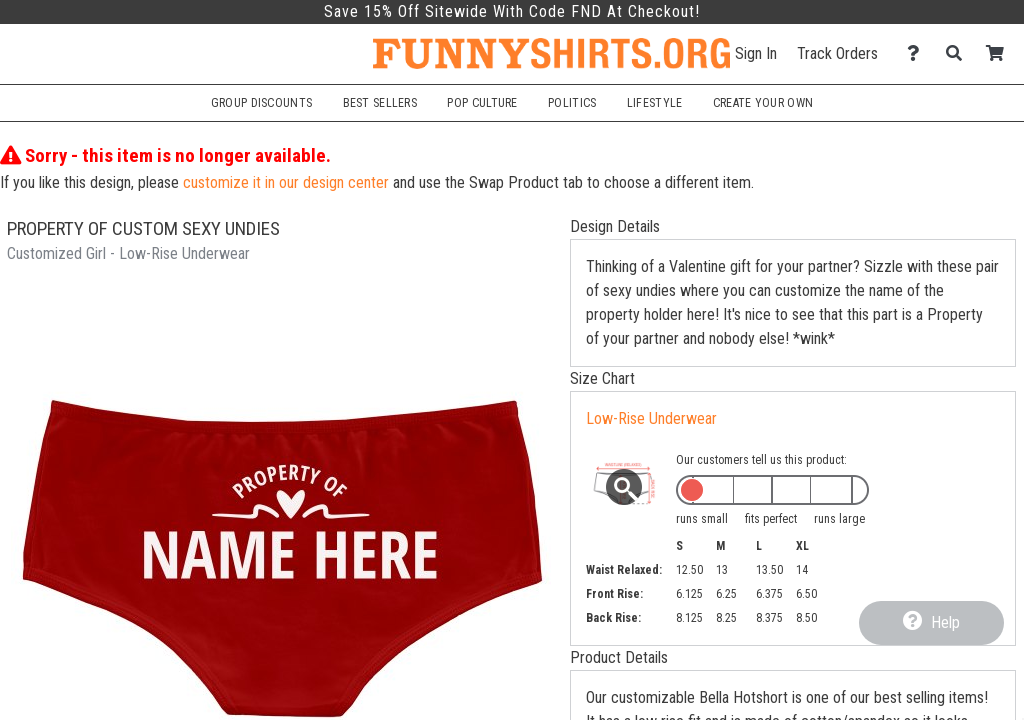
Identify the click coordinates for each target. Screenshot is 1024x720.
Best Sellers (380, 103)
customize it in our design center (286, 182)
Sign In (756, 53)
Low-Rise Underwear (651, 418)
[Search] (959, 53)
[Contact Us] (918, 53)
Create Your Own (763, 103)
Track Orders (837, 53)
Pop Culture (482, 103)
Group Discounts (261, 103)
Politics (572, 103)
